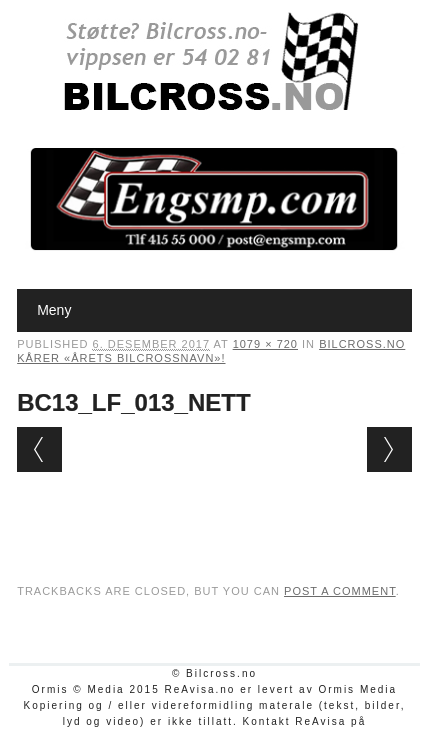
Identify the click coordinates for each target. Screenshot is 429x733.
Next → (389, 449)
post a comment (340, 591)
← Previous (39, 449)
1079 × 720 (265, 344)
